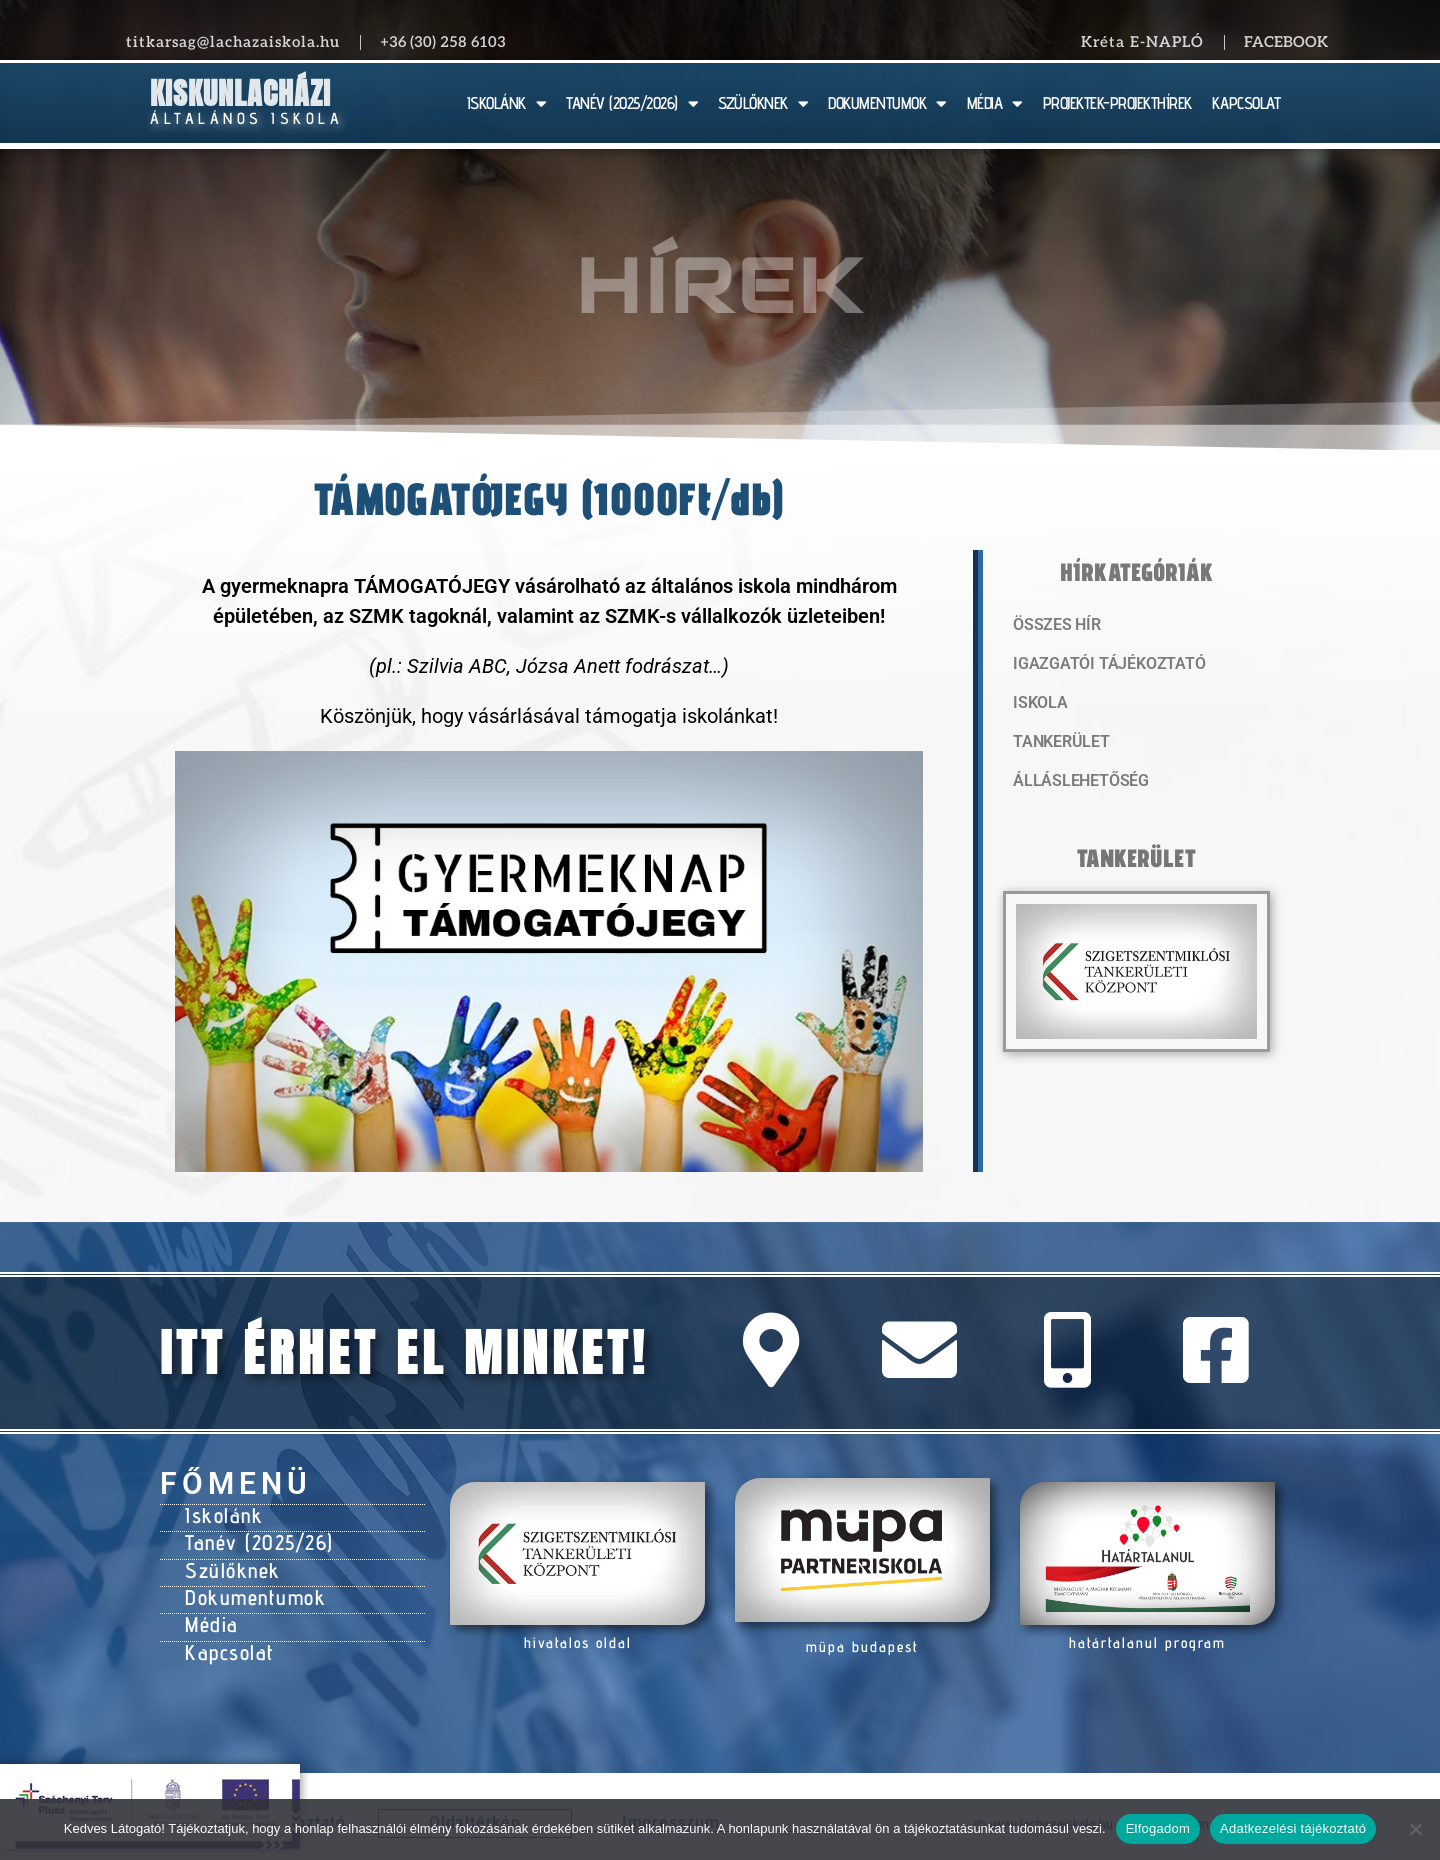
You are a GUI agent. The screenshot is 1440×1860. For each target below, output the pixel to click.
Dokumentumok (251, 1589)
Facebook (1286, 42)
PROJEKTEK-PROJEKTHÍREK (1117, 103)
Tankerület (1059, 745)
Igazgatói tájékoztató (1102, 665)
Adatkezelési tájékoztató (1293, 1828)
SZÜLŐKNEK (763, 103)
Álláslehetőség (1076, 785)
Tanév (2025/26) (257, 1539)
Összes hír (1054, 625)
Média (210, 1614)
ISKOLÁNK (507, 103)
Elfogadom (1158, 1828)
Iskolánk (221, 1514)
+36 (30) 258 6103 (443, 42)
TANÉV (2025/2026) (632, 103)
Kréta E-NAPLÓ (1142, 42)
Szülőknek (231, 1564)
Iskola (1038, 705)
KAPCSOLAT (1246, 103)
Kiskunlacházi (240, 93)
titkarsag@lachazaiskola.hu (233, 42)
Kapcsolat (227, 1639)
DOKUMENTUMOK (887, 103)
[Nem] (1415, 1829)
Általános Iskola (246, 118)
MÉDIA (995, 103)
